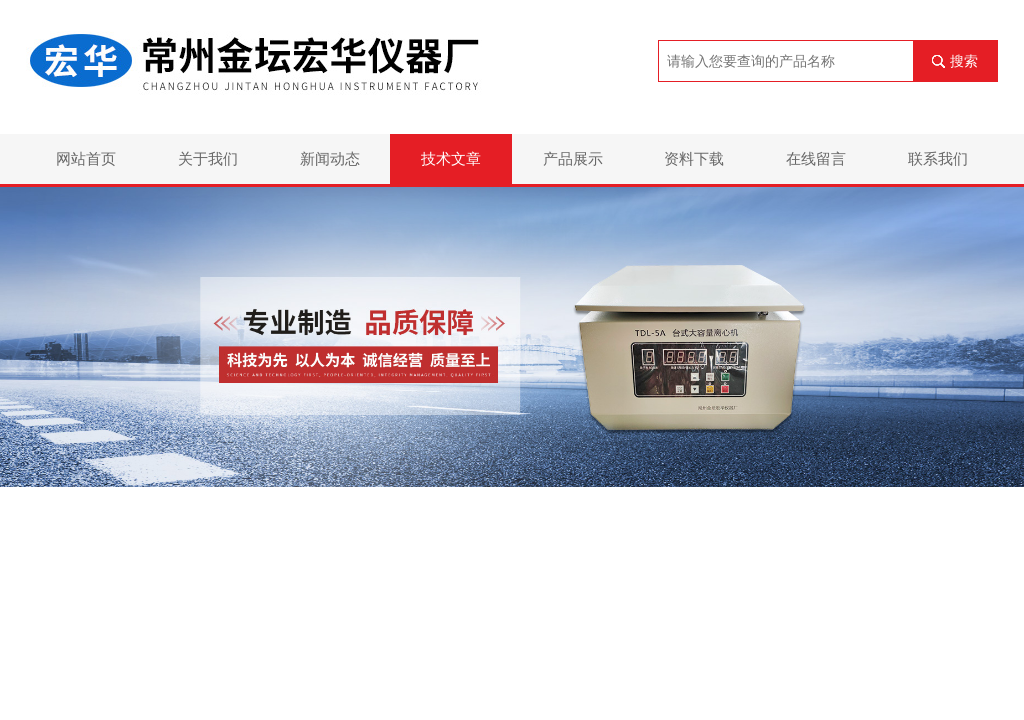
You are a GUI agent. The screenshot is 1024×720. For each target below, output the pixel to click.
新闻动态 (330, 158)
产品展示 (573, 158)
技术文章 (451, 158)
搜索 (964, 61)
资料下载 (694, 158)
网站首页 (86, 158)
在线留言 (816, 158)
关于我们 (208, 158)
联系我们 (938, 158)
